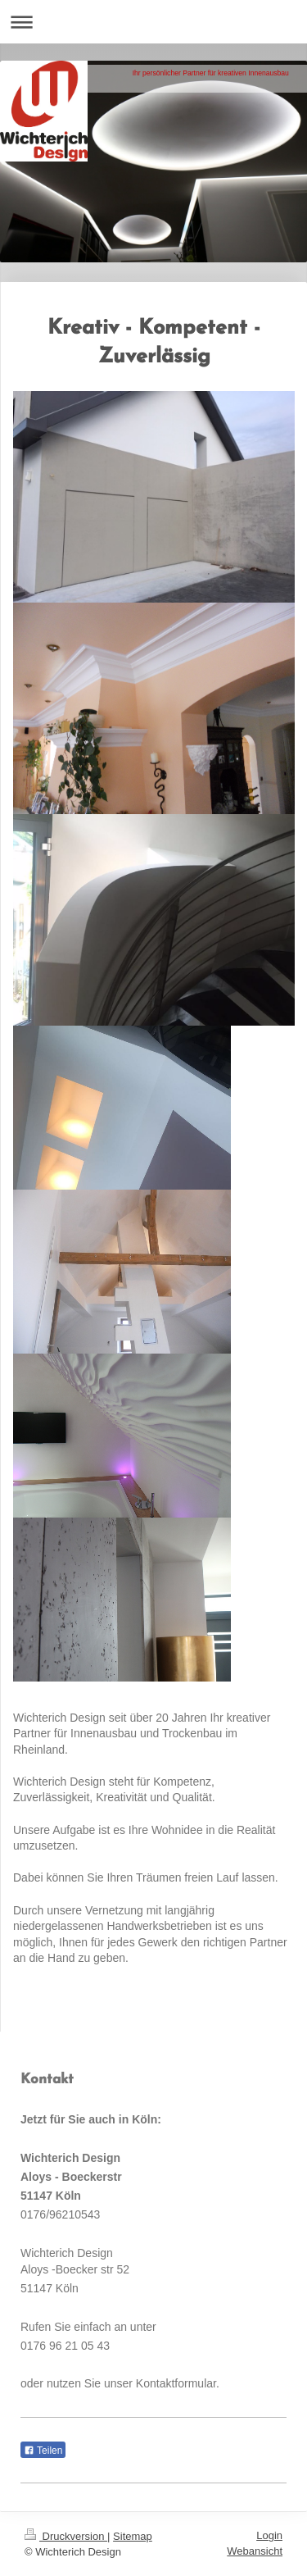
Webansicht (254, 2551)
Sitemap (132, 2536)
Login (269, 2535)
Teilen (43, 2450)
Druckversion (66, 2536)
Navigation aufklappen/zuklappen (153, 21)
